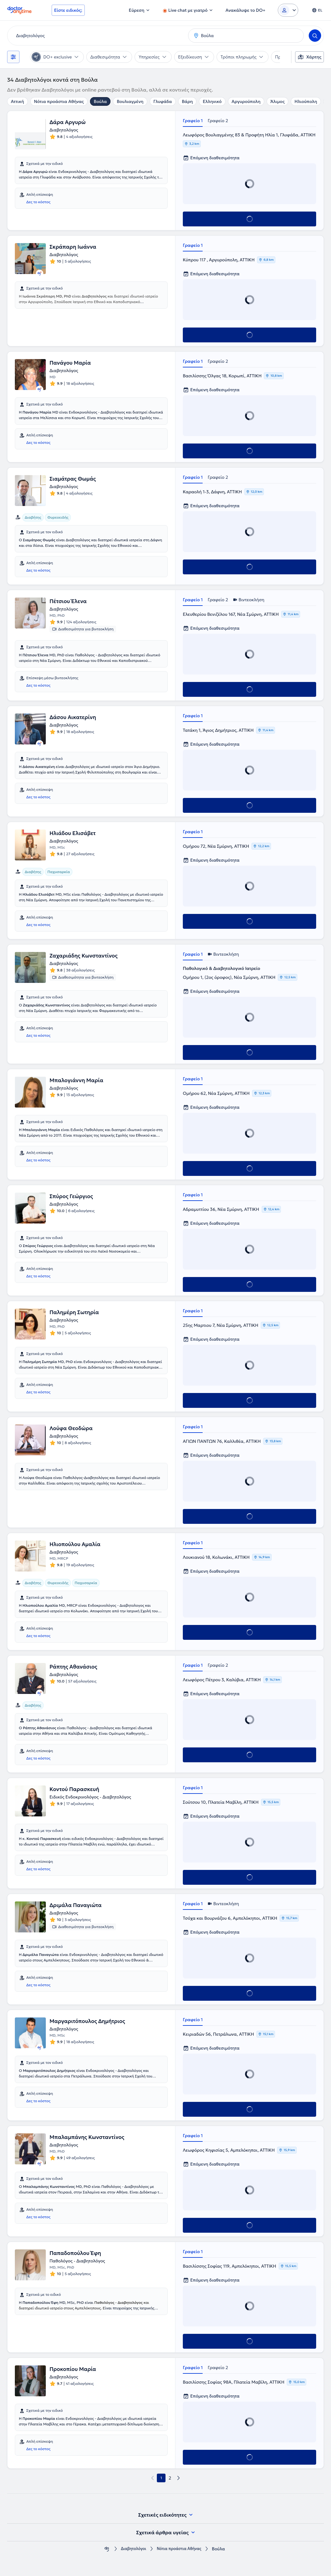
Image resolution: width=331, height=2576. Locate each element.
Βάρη (187, 101)
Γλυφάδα (162, 101)
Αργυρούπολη (246, 101)
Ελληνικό (212, 101)
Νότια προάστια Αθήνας (59, 101)
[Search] (315, 35)
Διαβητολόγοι (131, 2549)
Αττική (17, 101)
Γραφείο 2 (218, 120)
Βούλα (100, 101)
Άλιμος (277, 101)
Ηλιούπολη (305, 101)
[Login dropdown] (288, 10)
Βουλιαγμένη (130, 101)
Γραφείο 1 (193, 120)
